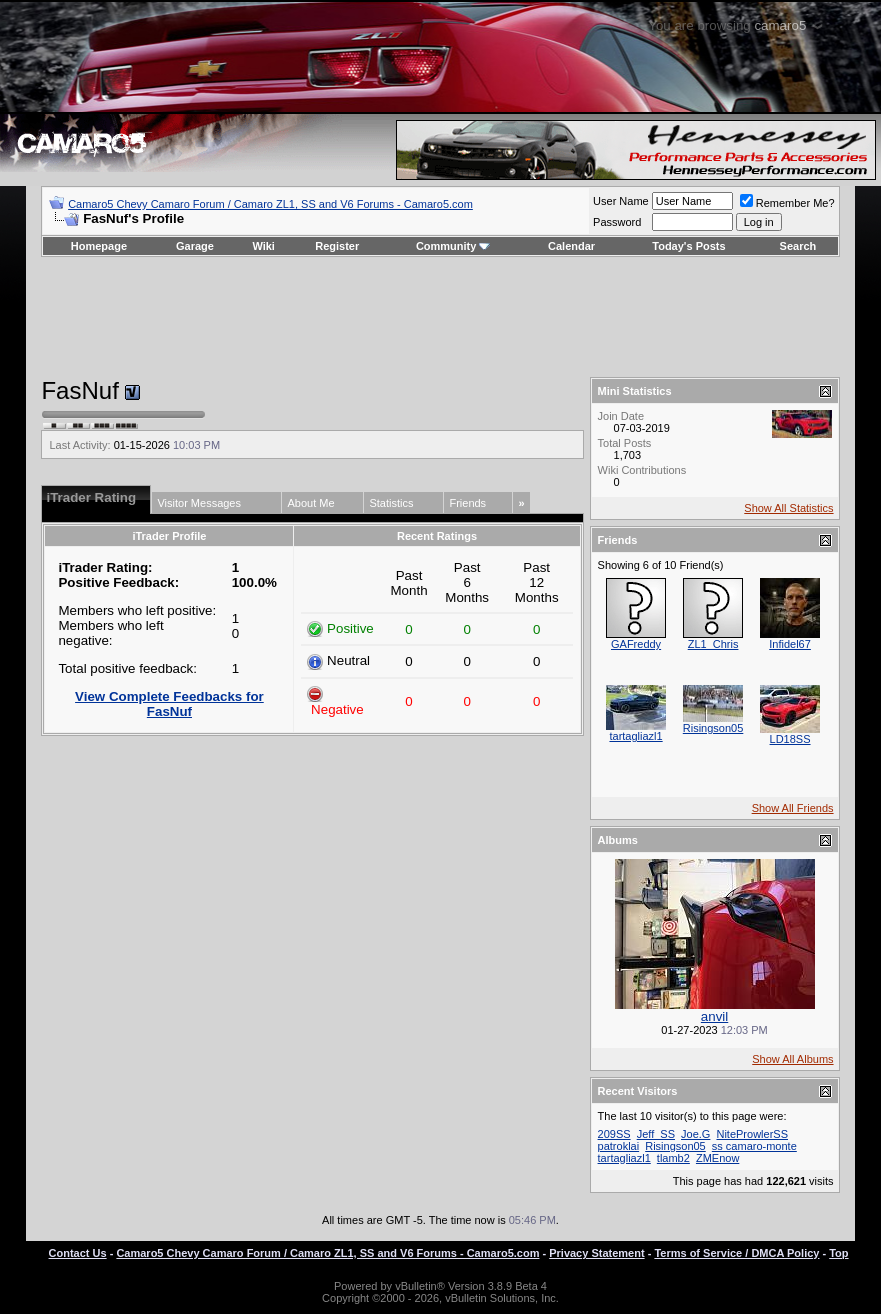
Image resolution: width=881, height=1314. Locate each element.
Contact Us (78, 1253)
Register (337, 246)
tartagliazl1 (635, 736)
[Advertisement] (441, 317)
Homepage (99, 246)
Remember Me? (787, 203)
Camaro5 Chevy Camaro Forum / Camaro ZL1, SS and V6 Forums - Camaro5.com (270, 204)
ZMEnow (717, 1158)
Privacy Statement (596, 1253)
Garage (195, 246)
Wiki (263, 246)
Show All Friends (793, 808)
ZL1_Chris (713, 644)
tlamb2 (673, 1158)
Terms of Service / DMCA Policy (736, 1253)
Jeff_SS (656, 1134)
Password (617, 222)
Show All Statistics (788, 508)
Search (798, 246)
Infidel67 (790, 644)
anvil (714, 1016)
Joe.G (695, 1134)
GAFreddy (636, 644)
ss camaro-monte (754, 1146)
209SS (614, 1134)
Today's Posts (688, 246)
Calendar (571, 246)
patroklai (619, 1146)
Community (453, 246)
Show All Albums (792, 1059)
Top (838, 1253)
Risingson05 (713, 728)
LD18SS (790, 739)
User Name (621, 201)
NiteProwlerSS (752, 1134)
